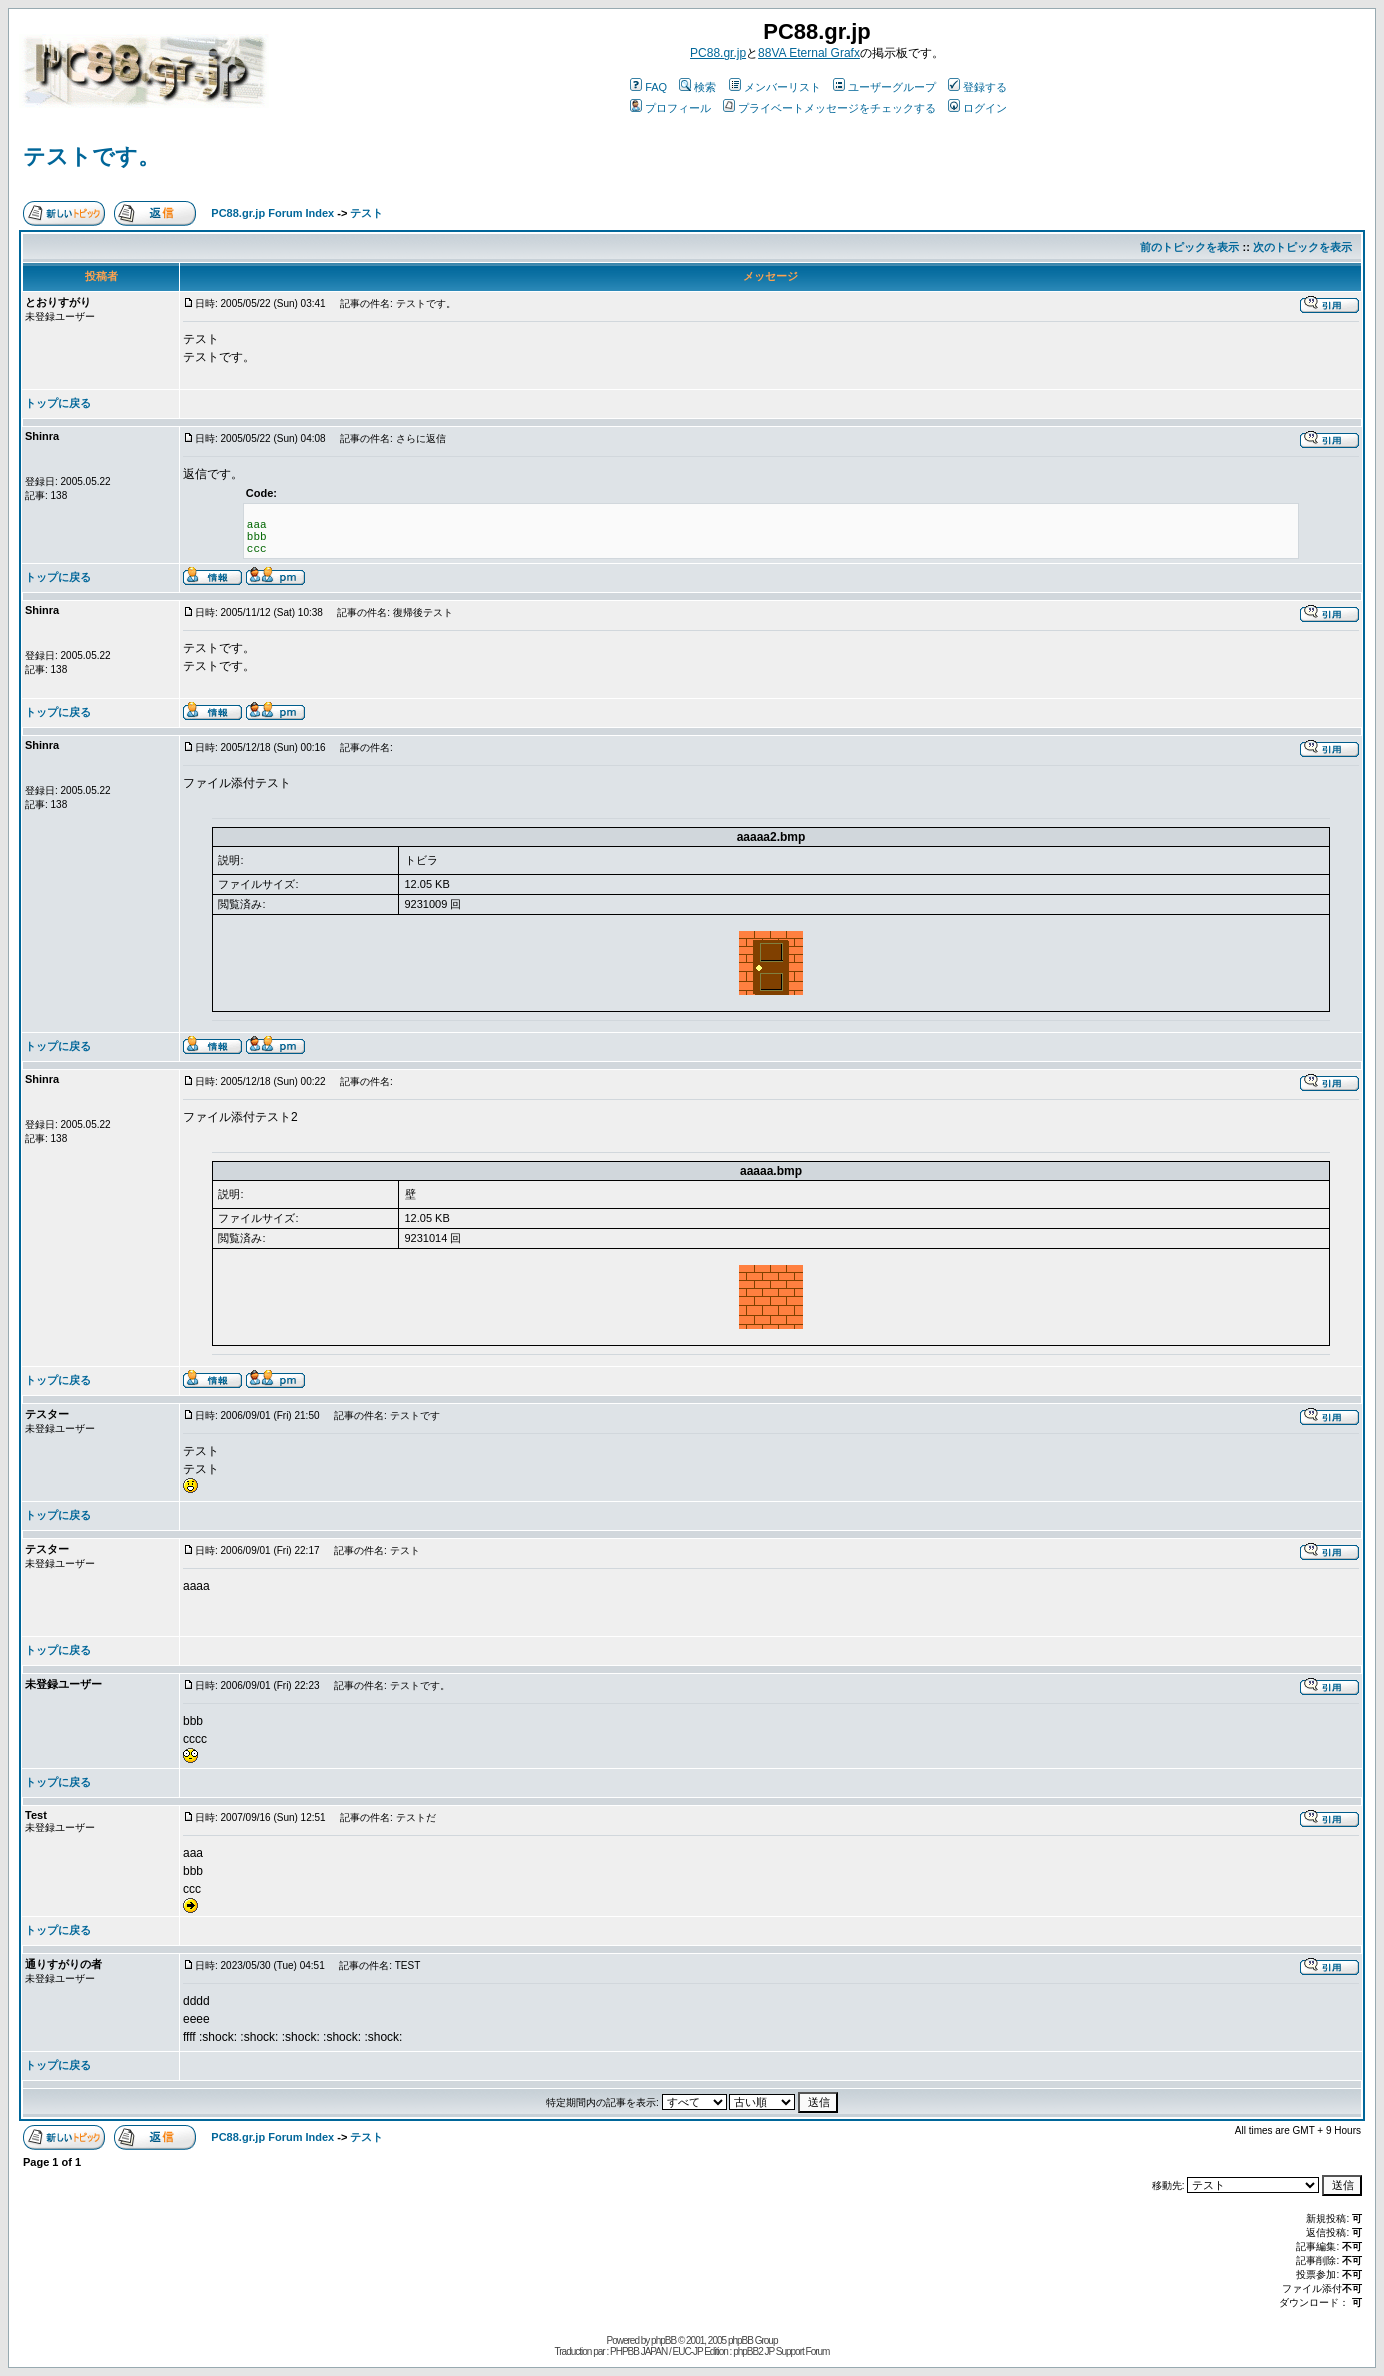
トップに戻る (58, 403)
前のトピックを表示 (1189, 247)
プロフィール (670, 108)
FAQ (648, 87)
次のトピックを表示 (1302, 247)
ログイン (977, 108)
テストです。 (91, 156)
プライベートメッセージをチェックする (829, 108)
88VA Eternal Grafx (809, 53)
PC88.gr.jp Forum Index (272, 213)
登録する (977, 87)
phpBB (663, 2340)
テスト (366, 213)
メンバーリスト (775, 87)
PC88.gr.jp (718, 53)
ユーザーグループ (884, 87)
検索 (697, 87)
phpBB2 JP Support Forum (781, 2351)
